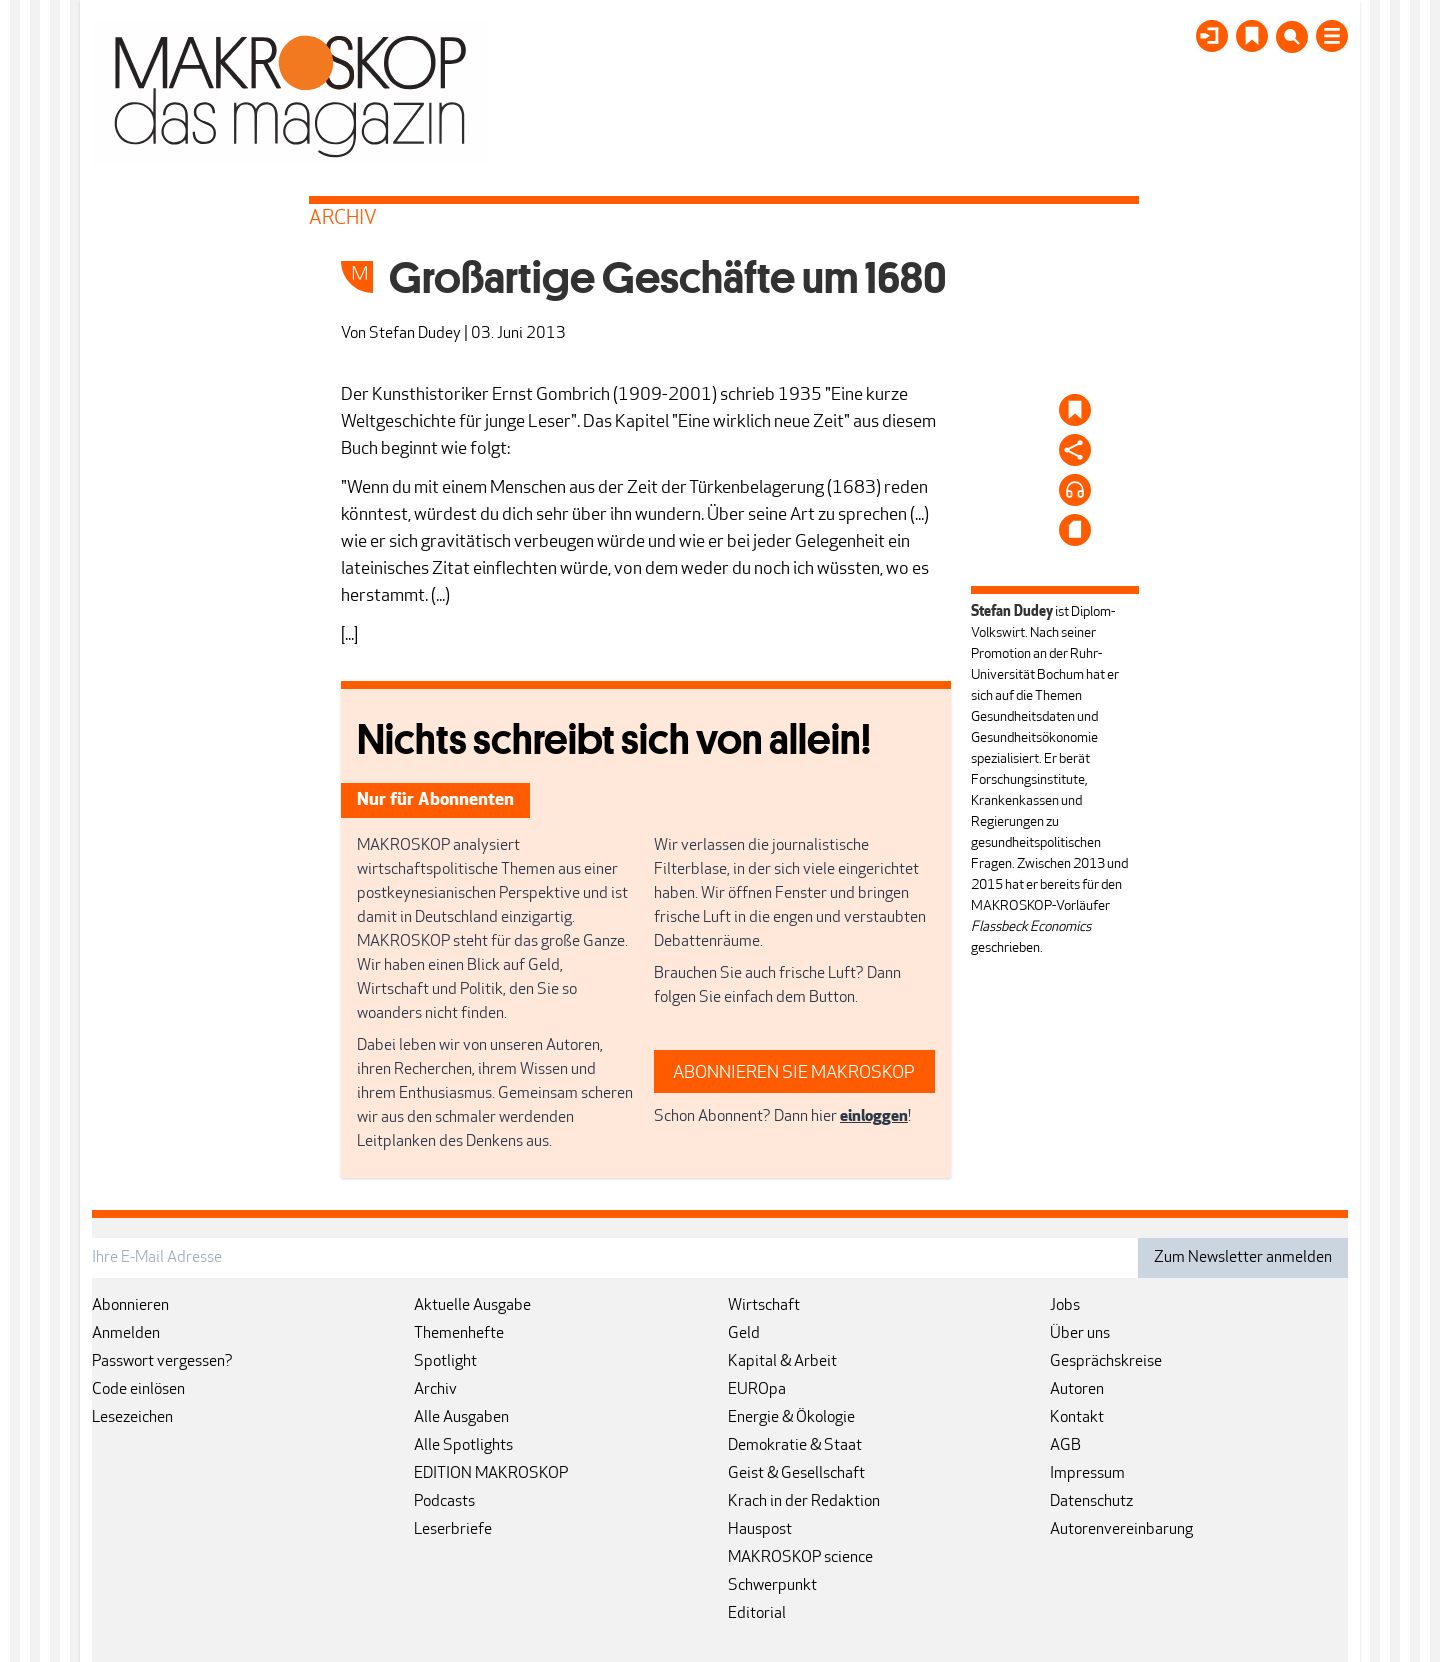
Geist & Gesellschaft (796, 1474)
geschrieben (1005, 948)
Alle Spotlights (463, 1446)
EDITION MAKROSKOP (491, 1474)
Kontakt (1077, 1418)
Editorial (757, 1614)
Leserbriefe (453, 1530)
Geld (744, 1334)
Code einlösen (138, 1390)
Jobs (1065, 1306)
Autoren (1077, 1390)
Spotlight (445, 1362)
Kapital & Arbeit (782, 1362)
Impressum (1087, 1474)
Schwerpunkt (772, 1586)
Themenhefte (459, 1334)
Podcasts (444, 1502)
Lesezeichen (132, 1418)
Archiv (435, 1390)
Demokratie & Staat (795, 1446)
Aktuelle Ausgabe (472, 1306)
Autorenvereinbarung (1121, 1530)
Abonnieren (130, 1306)
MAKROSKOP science (800, 1558)
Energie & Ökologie (791, 1418)
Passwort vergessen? (162, 1362)
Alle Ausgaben (461, 1418)
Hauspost (760, 1530)
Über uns (1080, 1334)
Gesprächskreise (1106, 1362)
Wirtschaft (764, 1306)
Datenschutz (1091, 1502)
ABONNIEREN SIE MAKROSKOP (794, 1073)
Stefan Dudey (415, 334)
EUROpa (757, 1390)
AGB (1065, 1446)
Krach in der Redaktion (804, 1502)
